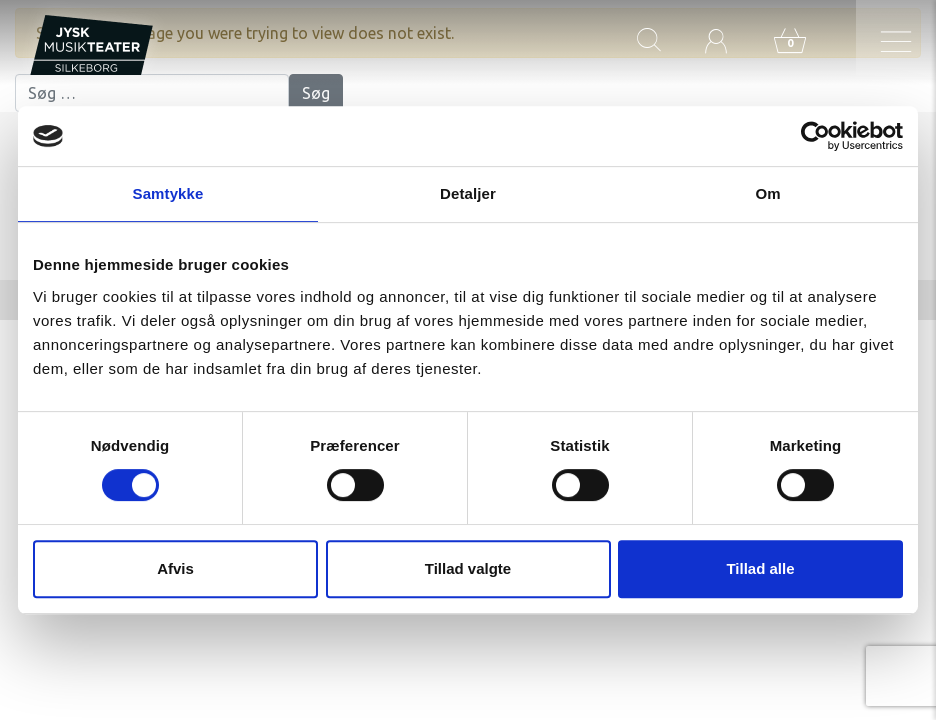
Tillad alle (760, 568)
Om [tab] (767, 193)
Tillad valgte (468, 568)
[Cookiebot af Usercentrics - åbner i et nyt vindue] (815, 136)
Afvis (175, 568)
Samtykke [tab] (168, 193)
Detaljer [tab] (468, 193)
